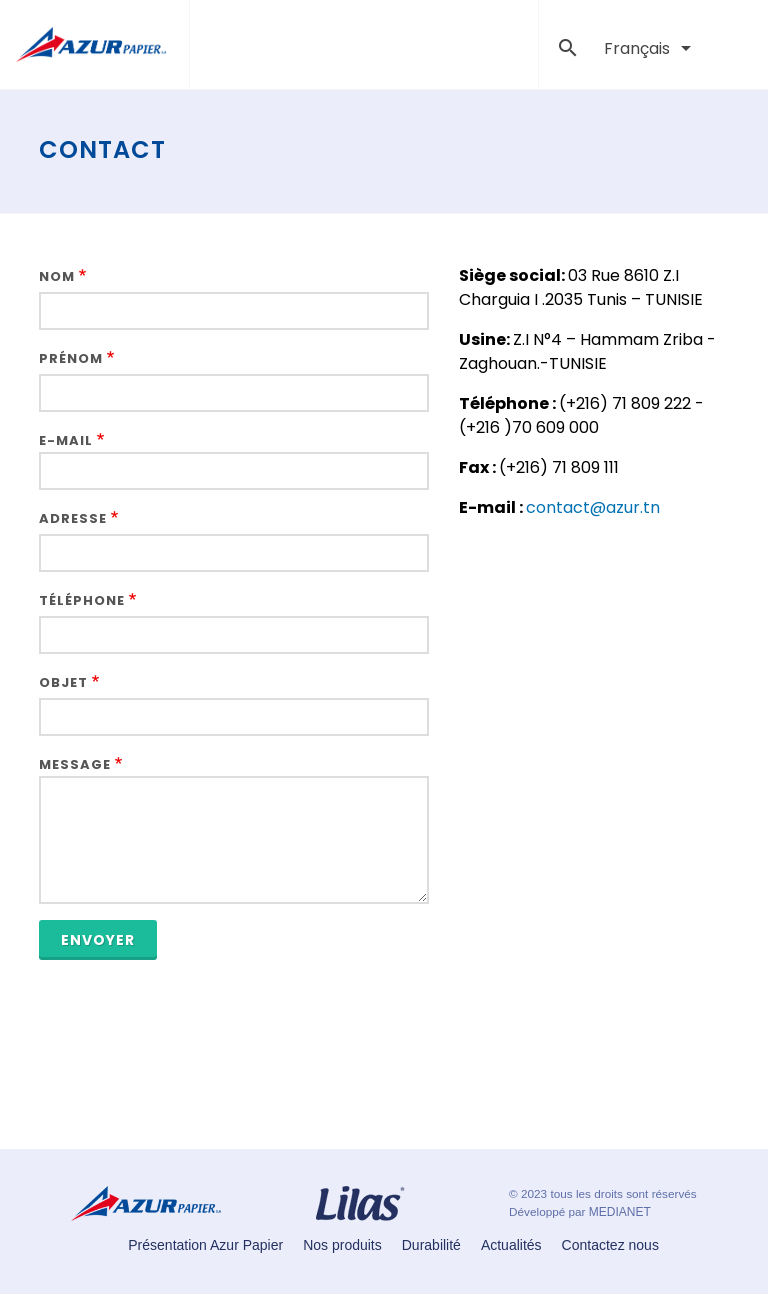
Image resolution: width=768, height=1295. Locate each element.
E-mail (66, 440)
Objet (63, 682)
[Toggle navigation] (510, 45)
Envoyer (98, 940)
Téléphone (82, 600)
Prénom (71, 358)
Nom (57, 276)
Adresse (73, 518)
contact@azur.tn (593, 507)
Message (75, 764)
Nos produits (342, 1245)
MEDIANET (620, 1212)
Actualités (511, 1245)
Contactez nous (610, 1245)
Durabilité (431, 1245)
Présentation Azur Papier (205, 1245)
